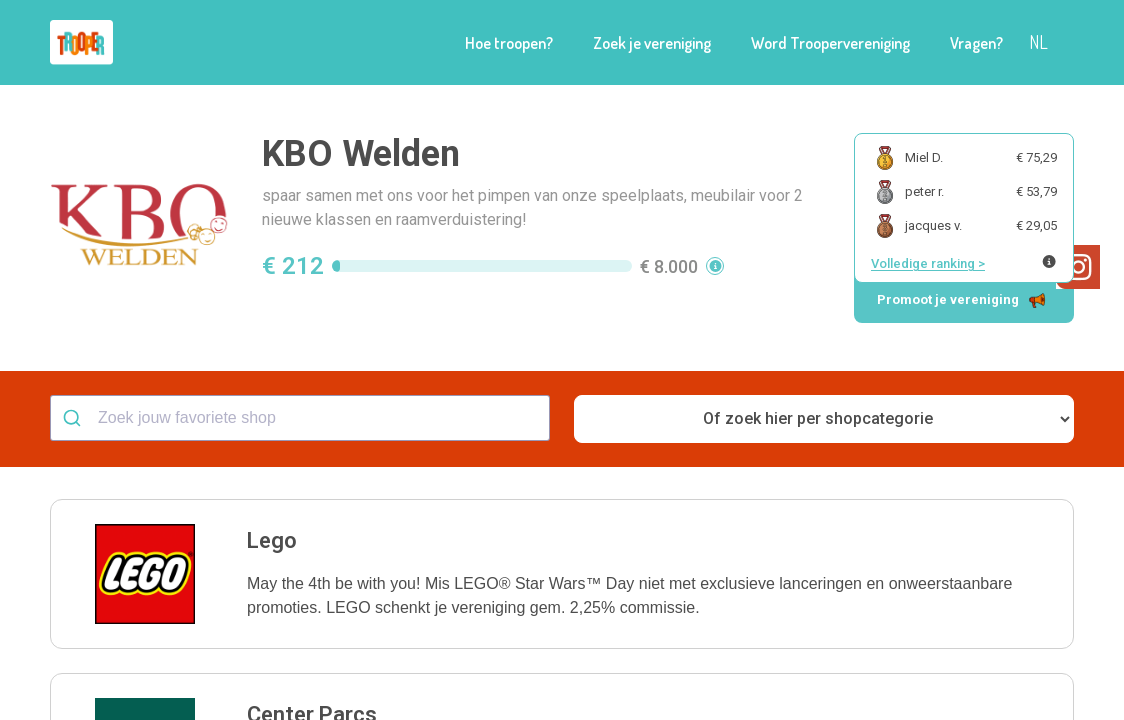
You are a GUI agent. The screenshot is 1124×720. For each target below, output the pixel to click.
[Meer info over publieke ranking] (1049, 261)
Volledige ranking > (928, 263)
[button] (562, 574)
